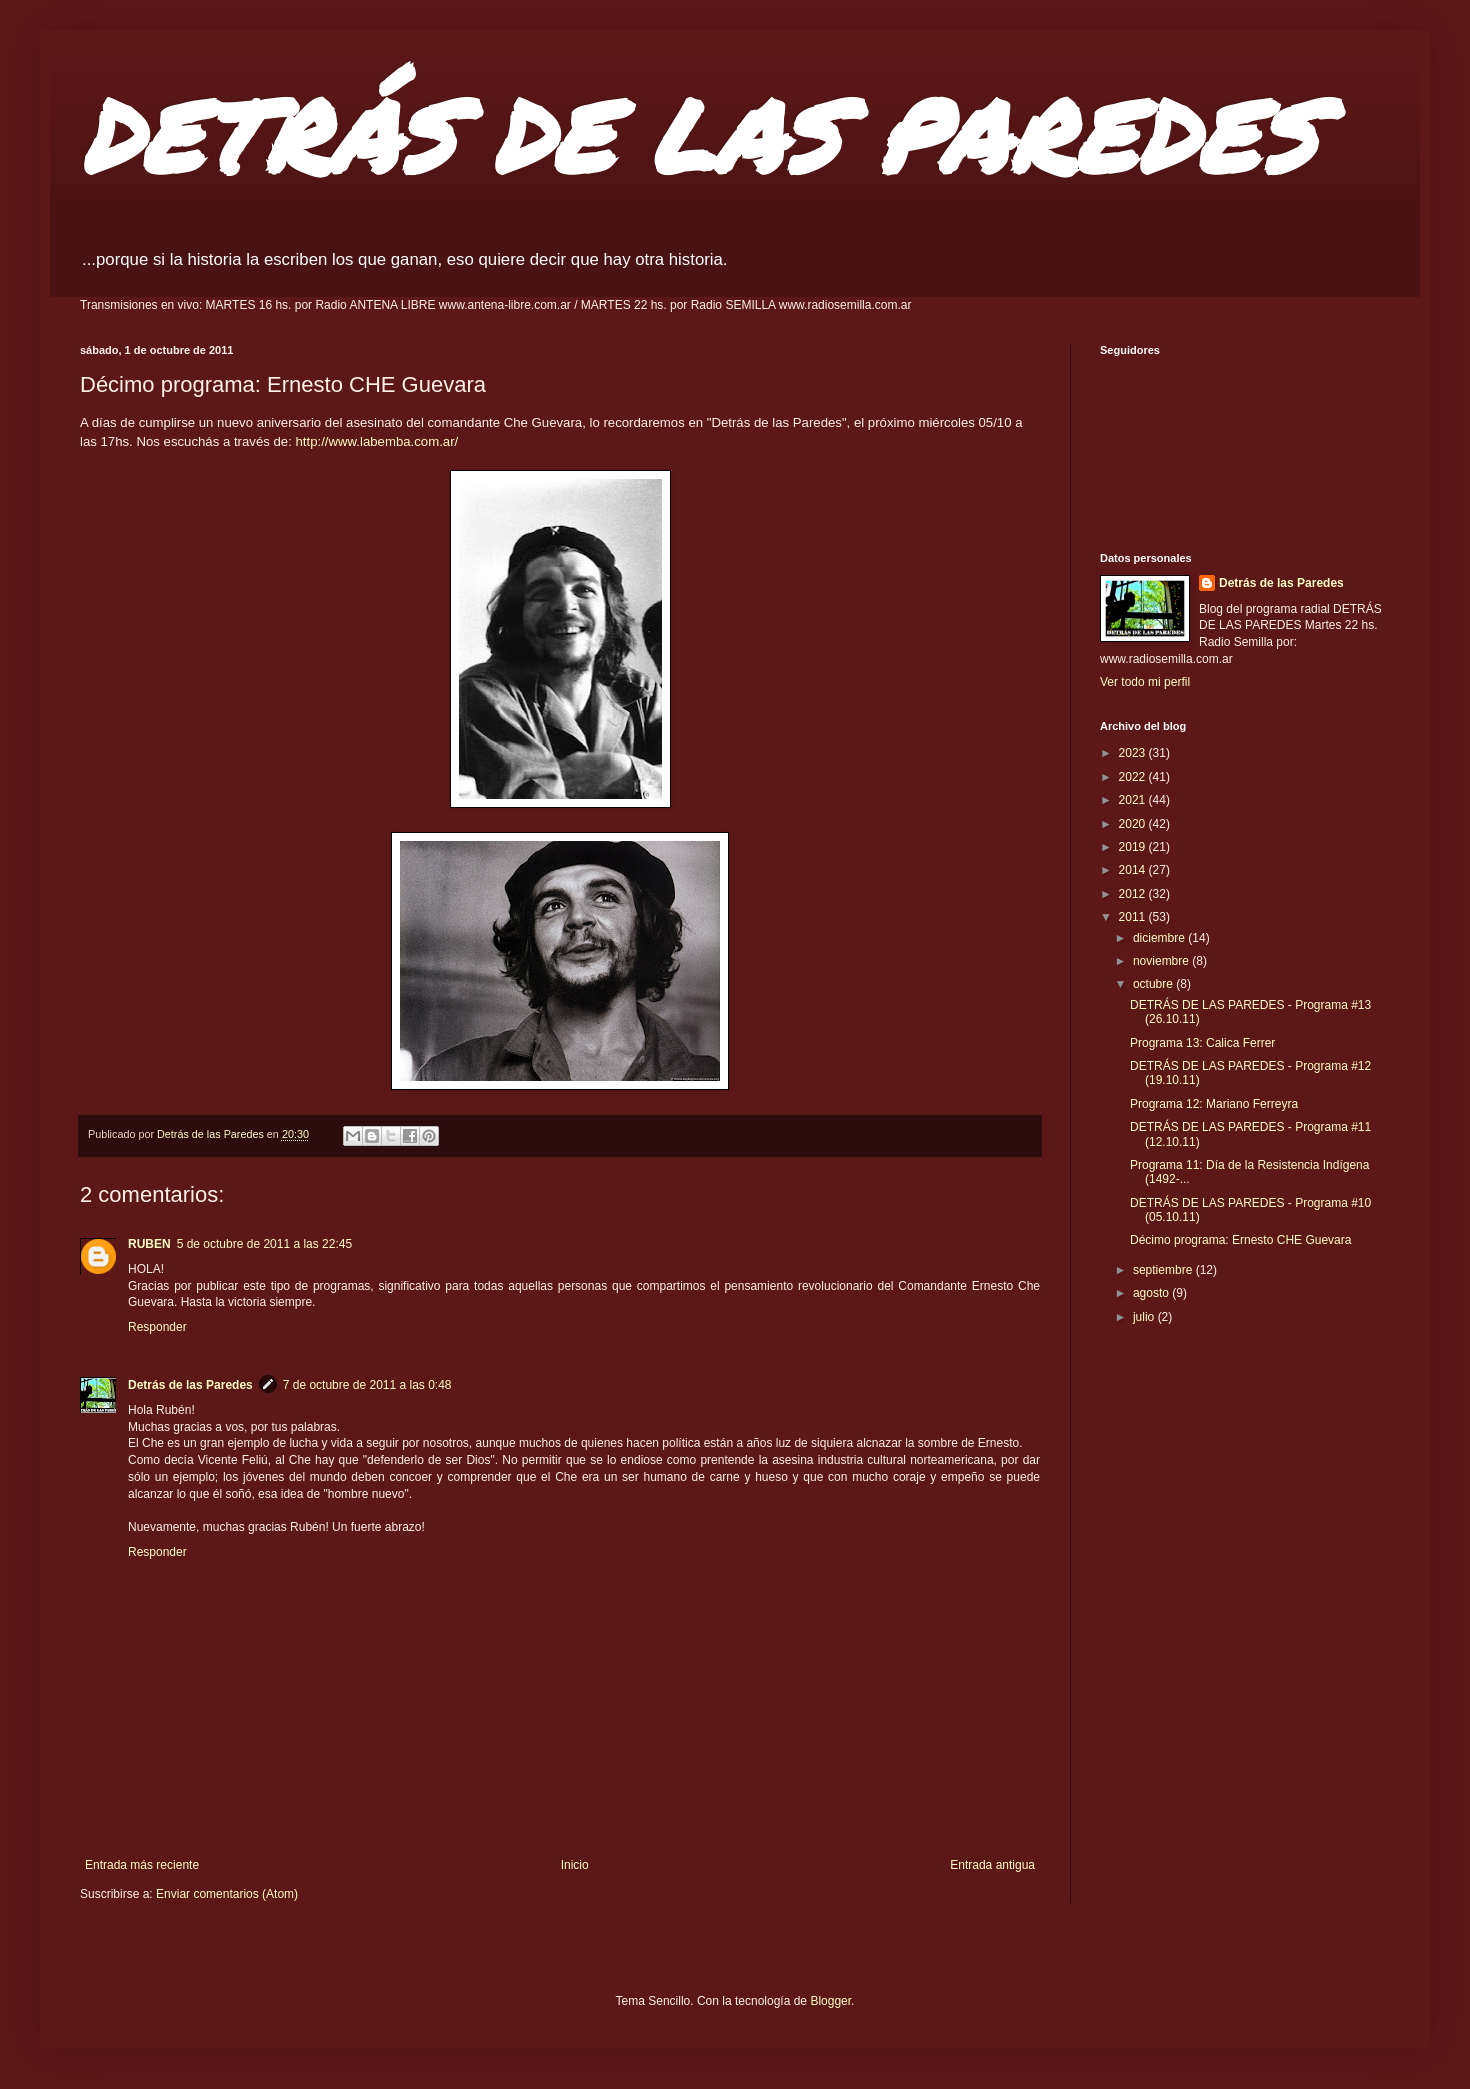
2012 (1134, 894)
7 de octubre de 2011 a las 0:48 (367, 1385)
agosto (1152, 1293)
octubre (1154, 984)
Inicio (575, 1865)
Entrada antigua (992, 1865)
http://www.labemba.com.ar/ (377, 441)
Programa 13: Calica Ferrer (1202, 1043)
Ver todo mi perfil (1145, 682)
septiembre (1164, 1270)
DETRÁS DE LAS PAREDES (698, 134)
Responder (157, 1327)
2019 (1134, 847)
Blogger (830, 2001)
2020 (1134, 824)
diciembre (1160, 938)
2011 (1134, 917)
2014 (1134, 870)
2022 (1134, 777)
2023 (1134, 753)
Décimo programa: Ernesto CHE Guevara (1240, 1240)
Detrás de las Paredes (190, 1385)
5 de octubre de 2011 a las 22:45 (264, 1244)
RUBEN (149, 1244)
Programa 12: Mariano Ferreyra (1214, 1104)
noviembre (1162, 961)
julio (1145, 1317)
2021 (1134, 800)
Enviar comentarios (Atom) (227, 1894)
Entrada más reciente (142, 1865)
